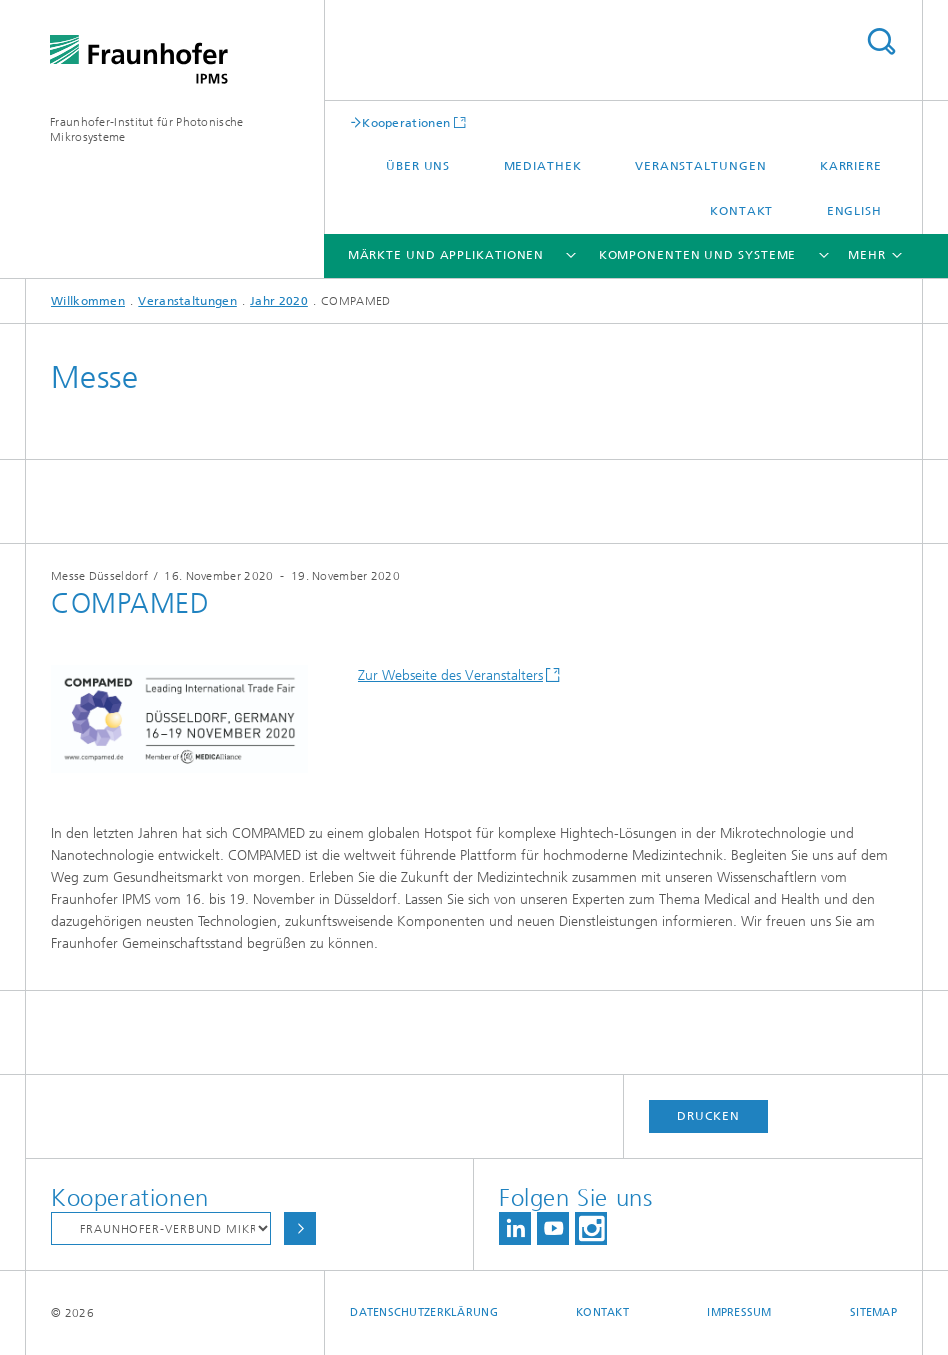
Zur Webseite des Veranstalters (450, 675)
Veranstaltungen (701, 166)
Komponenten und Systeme (698, 255)
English (854, 211)
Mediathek (543, 166)
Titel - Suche (881, 41)
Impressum (739, 1312)
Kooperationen (406, 122)
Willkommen (88, 301)
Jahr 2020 (279, 301)
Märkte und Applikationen (446, 255)
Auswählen (300, 1228)
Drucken (708, 1116)
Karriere (851, 166)
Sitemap (873, 1312)
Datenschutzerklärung (424, 1312)
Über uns (418, 166)
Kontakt (741, 211)
